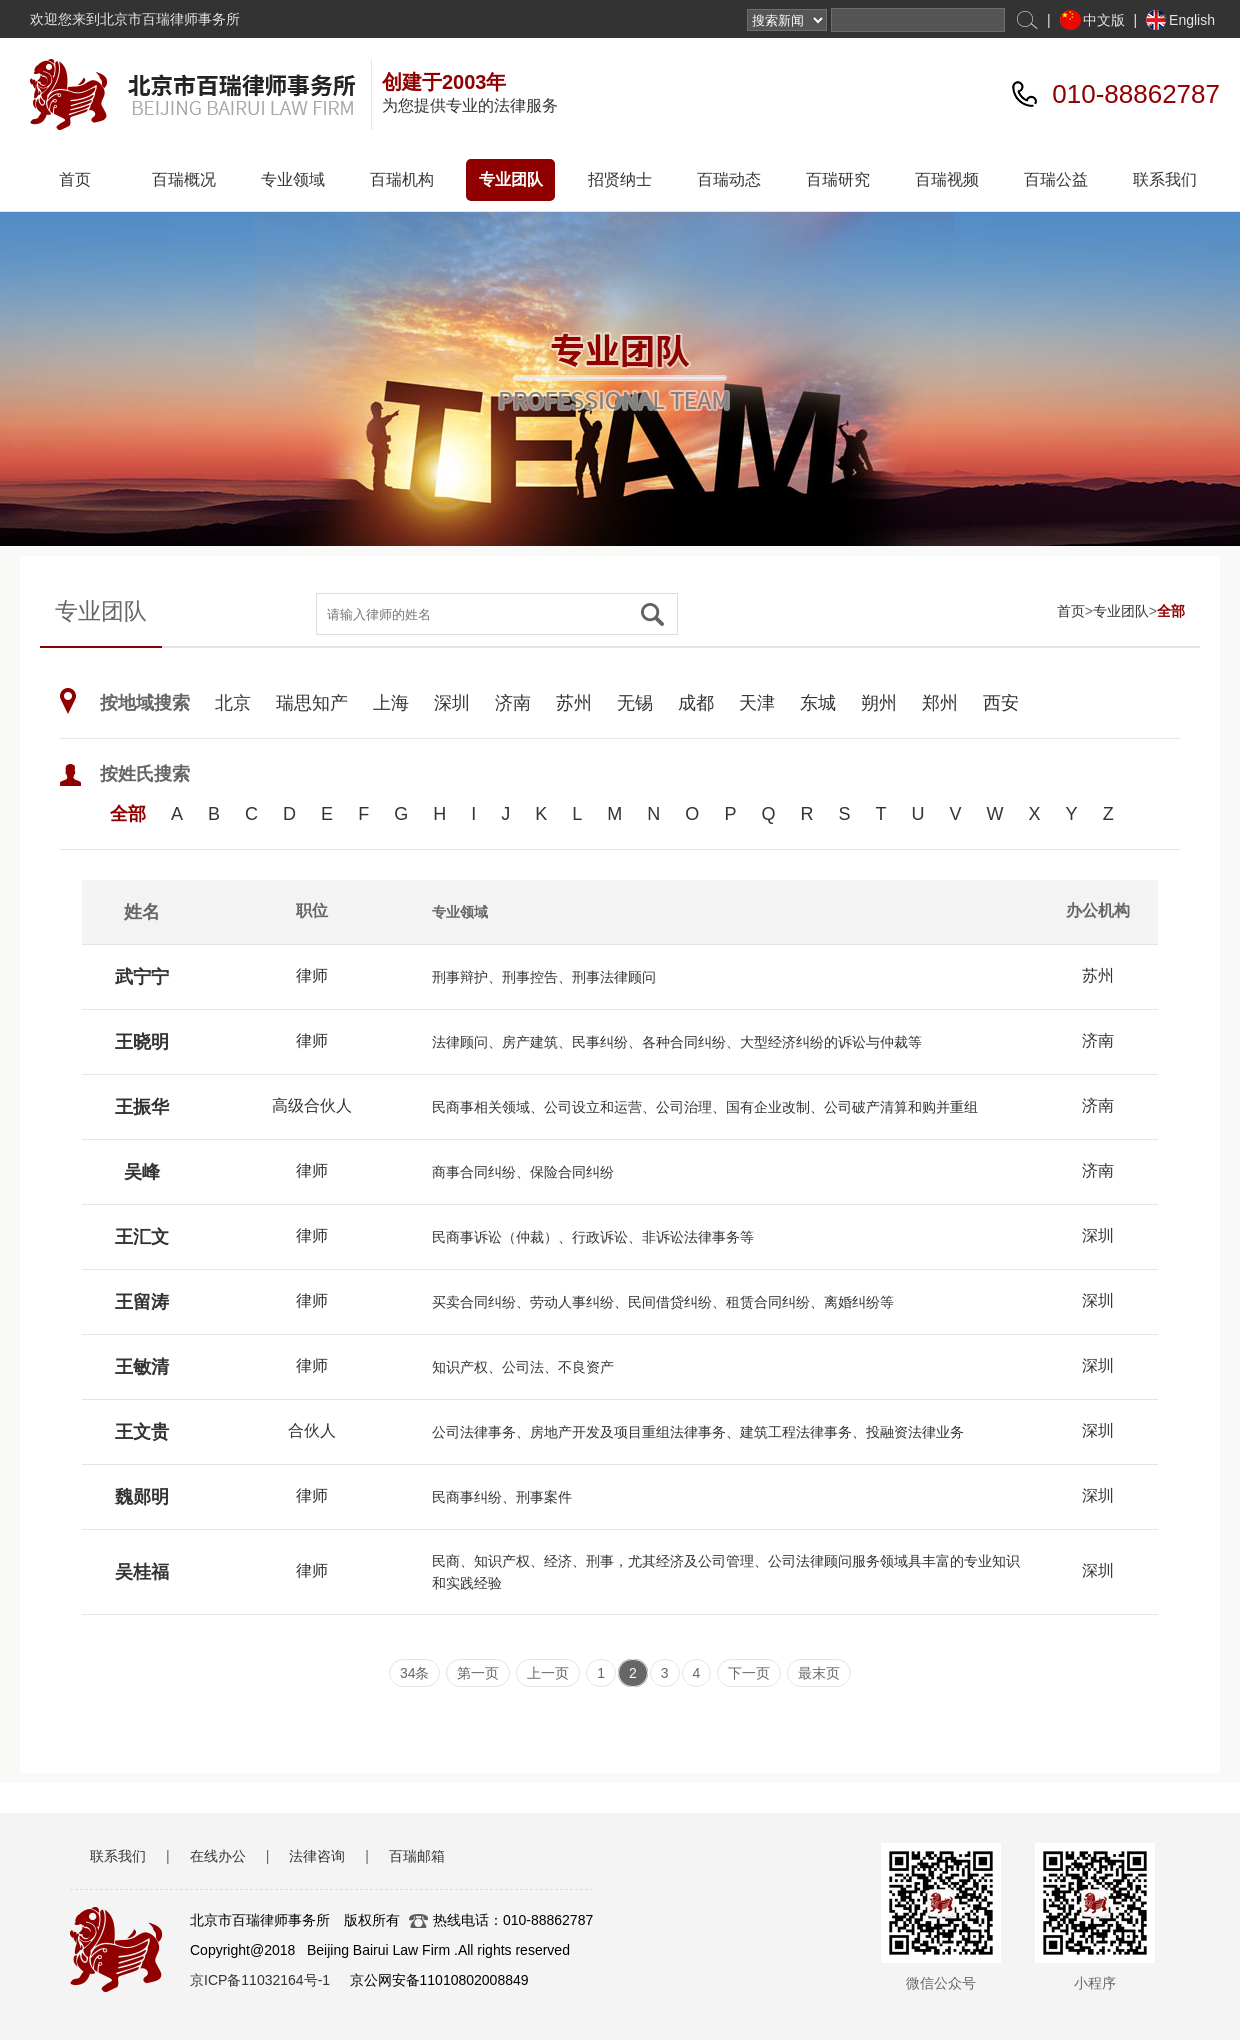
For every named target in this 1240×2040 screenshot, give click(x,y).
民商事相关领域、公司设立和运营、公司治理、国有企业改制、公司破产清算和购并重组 (705, 1107)
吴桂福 (142, 1572)
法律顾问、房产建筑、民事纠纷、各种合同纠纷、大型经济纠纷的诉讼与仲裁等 (677, 1042)
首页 (75, 179)
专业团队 (511, 179)
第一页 (478, 1673)
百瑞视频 (947, 179)
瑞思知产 (312, 703)
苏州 (574, 703)
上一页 (548, 1673)
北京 (233, 703)
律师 (312, 975)
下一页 (749, 1673)
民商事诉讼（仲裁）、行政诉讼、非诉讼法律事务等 (593, 1237)
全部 (1171, 611)
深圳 (452, 703)
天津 (757, 703)
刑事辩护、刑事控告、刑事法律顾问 (544, 977)
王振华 (142, 1107)
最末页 (819, 1673)
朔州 (879, 703)
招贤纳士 (620, 179)
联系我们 (1165, 179)
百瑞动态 (729, 179)
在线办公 (218, 1856)
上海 (391, 703)
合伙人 (312, 1430)
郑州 (940, 703)
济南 (513, 703)
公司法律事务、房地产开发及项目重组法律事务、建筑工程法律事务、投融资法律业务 (698, 1432)
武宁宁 (142, 977)
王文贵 (142, 1432)
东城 (818, 703)
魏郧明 (142, 1497)
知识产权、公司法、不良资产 (523, 1367)
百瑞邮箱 (417, 1856)
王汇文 (142, 1237)
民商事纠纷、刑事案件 (502, 1497)
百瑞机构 (402, 179)
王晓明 (142, 1042)
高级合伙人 (312, 1105)
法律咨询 (317, 1856)
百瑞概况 (184, 179)
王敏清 (142, 1367)
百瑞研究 (838, 179)
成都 (696, 703)
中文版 (1104, 20)
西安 (1001, 703)
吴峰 (142, 1172)
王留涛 (142, 1302)
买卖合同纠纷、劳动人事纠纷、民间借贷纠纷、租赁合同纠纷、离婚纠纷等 (663, 1302)
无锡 (635, 703)
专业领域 (293, 179)
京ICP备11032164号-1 (260, 1980)
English (1192, 20)
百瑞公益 (1056, 179)
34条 (415, 1673)
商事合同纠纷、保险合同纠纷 (523, 1172)
